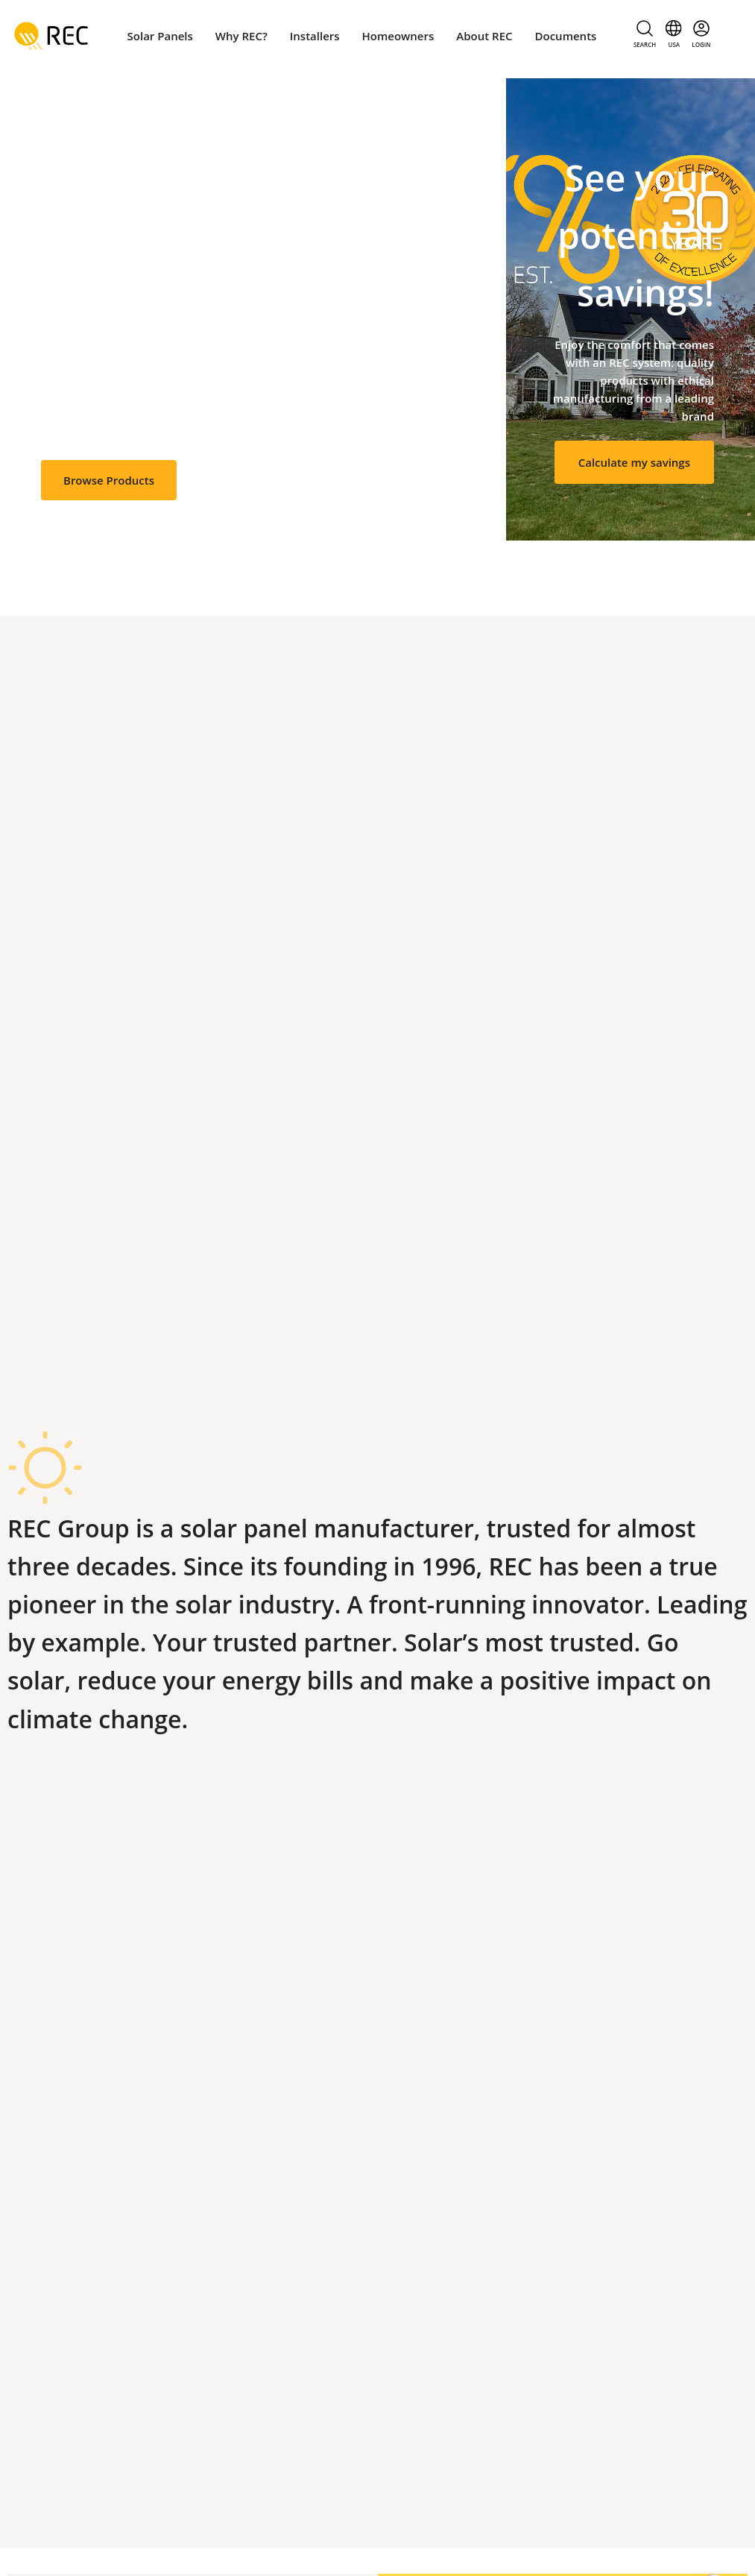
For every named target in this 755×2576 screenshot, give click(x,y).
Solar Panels (160, 35)
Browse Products (108, 480)
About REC (484, 35)
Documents (566, 35)
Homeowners (398, 35)
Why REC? (241, 35)
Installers (315, 35)
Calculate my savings (634, 462)
